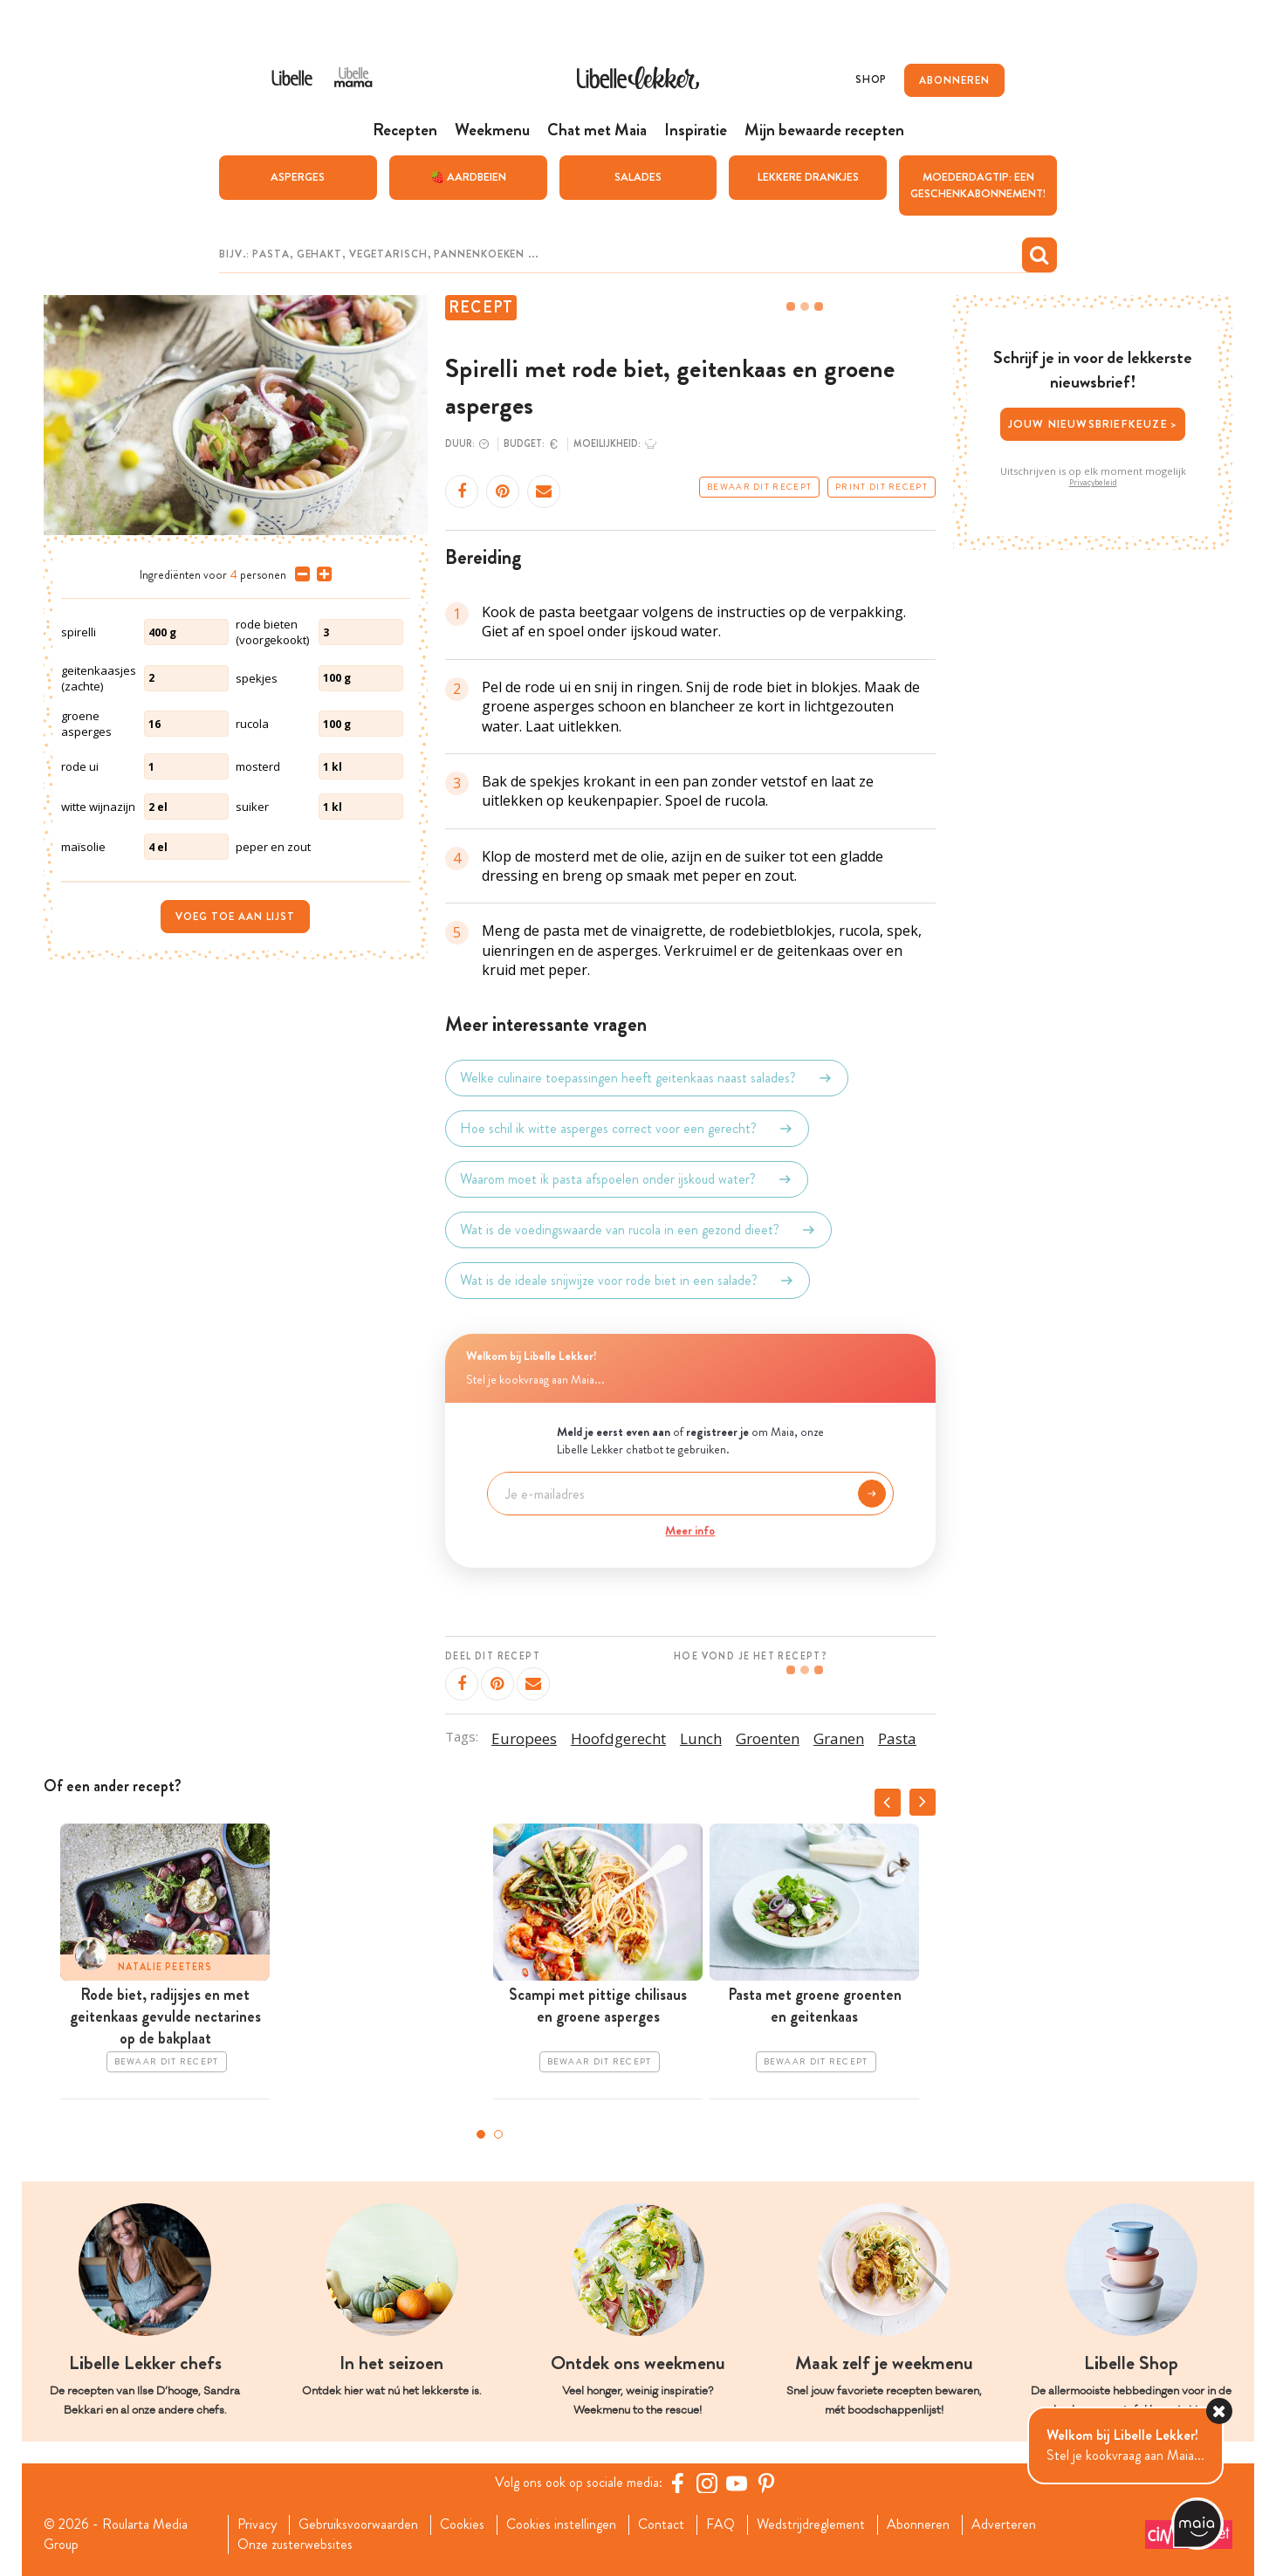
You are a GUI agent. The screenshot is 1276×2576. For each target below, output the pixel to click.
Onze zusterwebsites (295, 2544)
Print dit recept (881, 487)
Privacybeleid (1093, 482)
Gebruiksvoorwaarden (358, 2524)
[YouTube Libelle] (736, 2482)
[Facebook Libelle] (677, 2482)
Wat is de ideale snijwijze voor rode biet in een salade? (627, 1280)
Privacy (257, 2524)
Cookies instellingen (561, 2524)
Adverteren (1003, 2524)
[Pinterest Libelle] (766, 2482)
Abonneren (918, 2524)
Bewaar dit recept (759, 487)
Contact (661, 2524)
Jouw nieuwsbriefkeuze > (1093, 424)
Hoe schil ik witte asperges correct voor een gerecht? (627, 1128)
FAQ (720, 2524)
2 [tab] (498, 2134)
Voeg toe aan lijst (235, 916)
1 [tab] (481, 2134)
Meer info (690, 1530)
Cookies (462, 2524)
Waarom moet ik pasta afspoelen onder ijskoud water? (626, 1179)
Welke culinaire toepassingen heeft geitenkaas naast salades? (647, 1078)
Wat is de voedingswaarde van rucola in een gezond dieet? (638, 1229)
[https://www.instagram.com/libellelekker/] (706, 2482)
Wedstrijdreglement (811, 2524)
